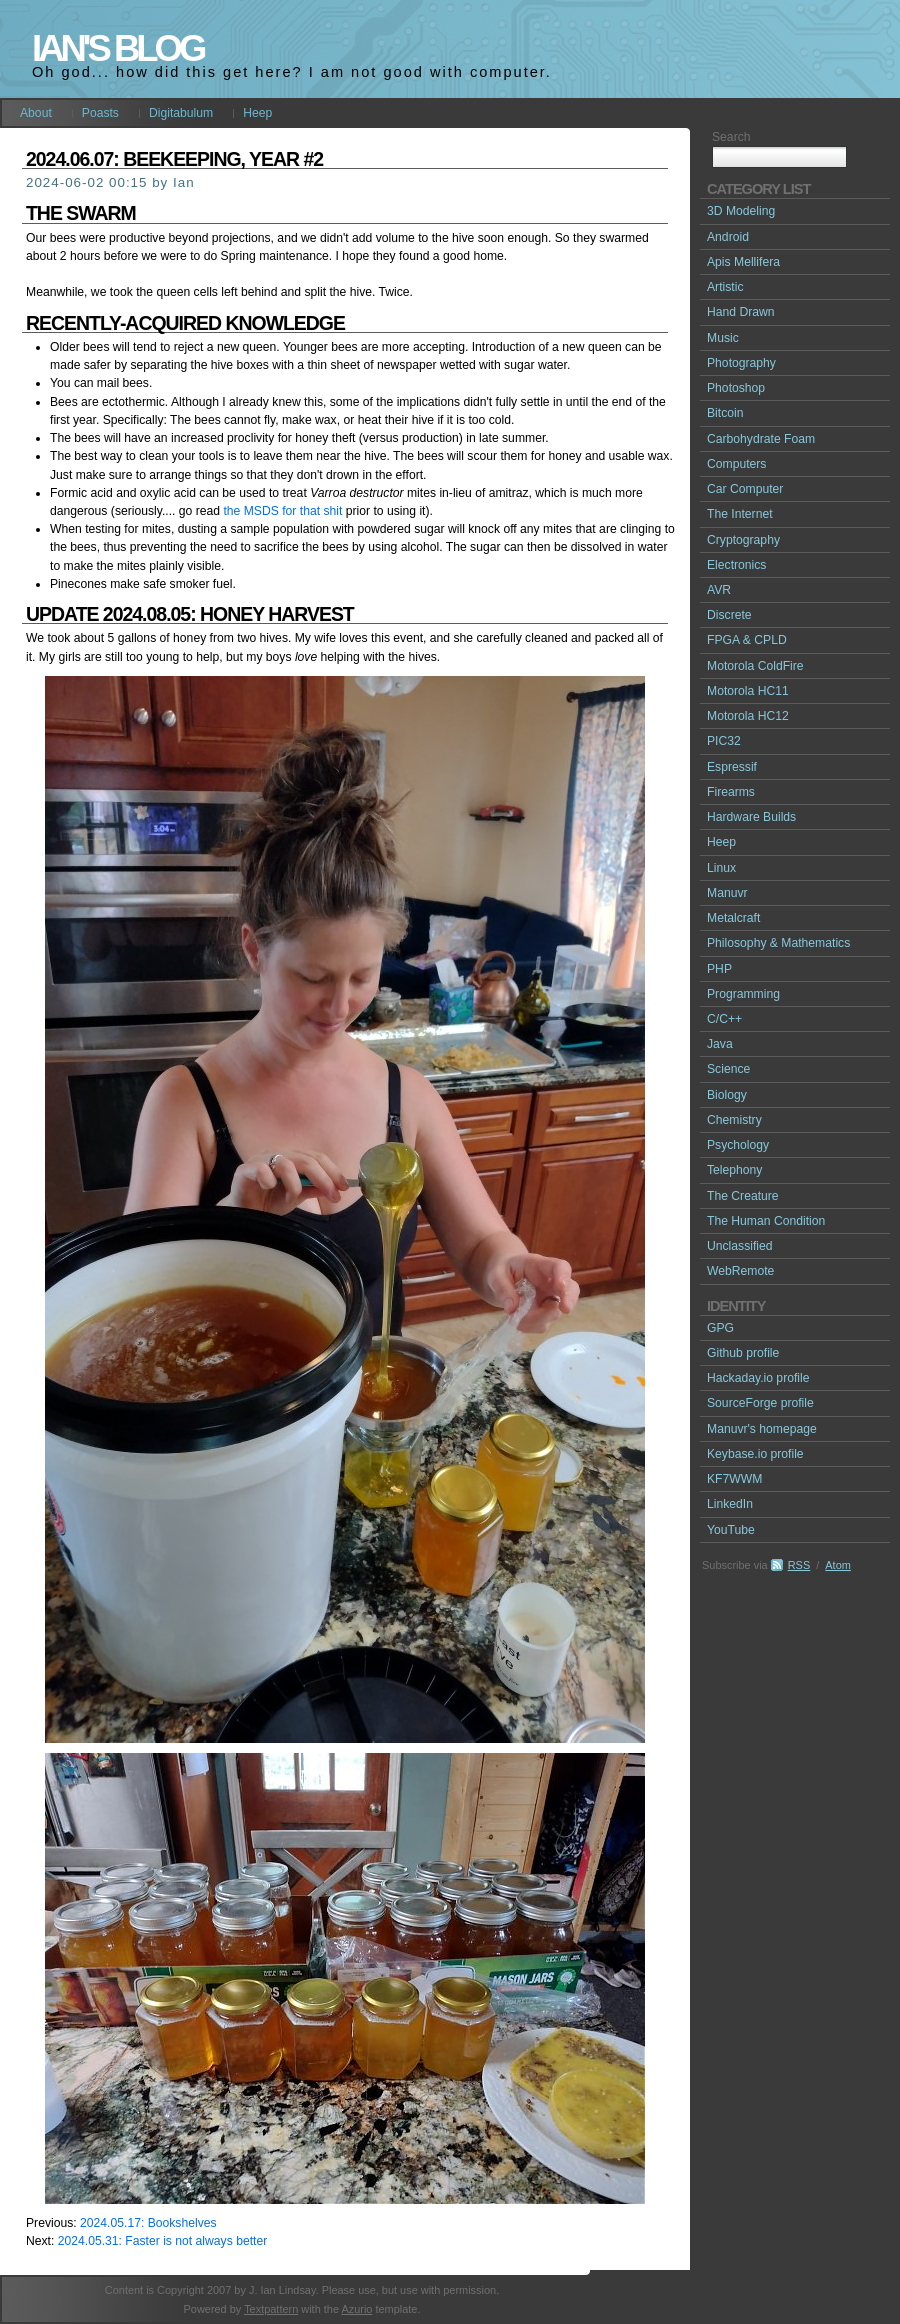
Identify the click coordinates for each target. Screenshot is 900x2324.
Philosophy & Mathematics (778, 943)
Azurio (356, 2309)
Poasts (100, 113)
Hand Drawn (741, 312)
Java (720, 1044)
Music (723, 338)
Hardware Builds (751, 817)
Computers (736, 464)
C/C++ (724, 1019)
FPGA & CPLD (747, 640)
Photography (741, 363)
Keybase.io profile (755, 1454)
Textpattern (271, 2309)
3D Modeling (741, 211)
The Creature (743, 1196)
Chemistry (734, 1120)
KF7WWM (734, 1479)
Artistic (725, 287)
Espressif (732, 767)
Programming (743, 994)
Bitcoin (725, 413)
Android (728, 237)
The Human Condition (766, 1221)
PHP (719, 969)
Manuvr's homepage (762, 1429)
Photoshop (736, 388)
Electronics (736, 565)
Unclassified (740, 1246)
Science (728, 1069)
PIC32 (724, 741)
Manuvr (727, 893)
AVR (719, 590)
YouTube (731, 1530)
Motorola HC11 (748, 691)
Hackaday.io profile (758, 1378)
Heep (257, 113)
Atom (838, 1565)
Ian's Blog (117, 48)
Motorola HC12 (748, 716)
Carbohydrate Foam (761, 439)
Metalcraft (733, 918)
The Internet (740, 514)
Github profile (743, 1353)
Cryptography (743, 540)
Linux (721, 868)
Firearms (731, 792)
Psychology (738, 1145)
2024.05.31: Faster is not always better (162, 2241)
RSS (799, 1565)
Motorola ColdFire (755, 666)
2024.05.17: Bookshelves (148, 2223)
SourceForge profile (760, 1403)
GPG (720, 1328)
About (36, 113)
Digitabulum (181, 113)
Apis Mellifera (743, 262)
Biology (727, 1095)
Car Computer (745, 489)
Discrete (729, 615)
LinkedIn (730, 1504)
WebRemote (740, 1271)
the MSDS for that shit (282, 511)
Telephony (734, 1170)
